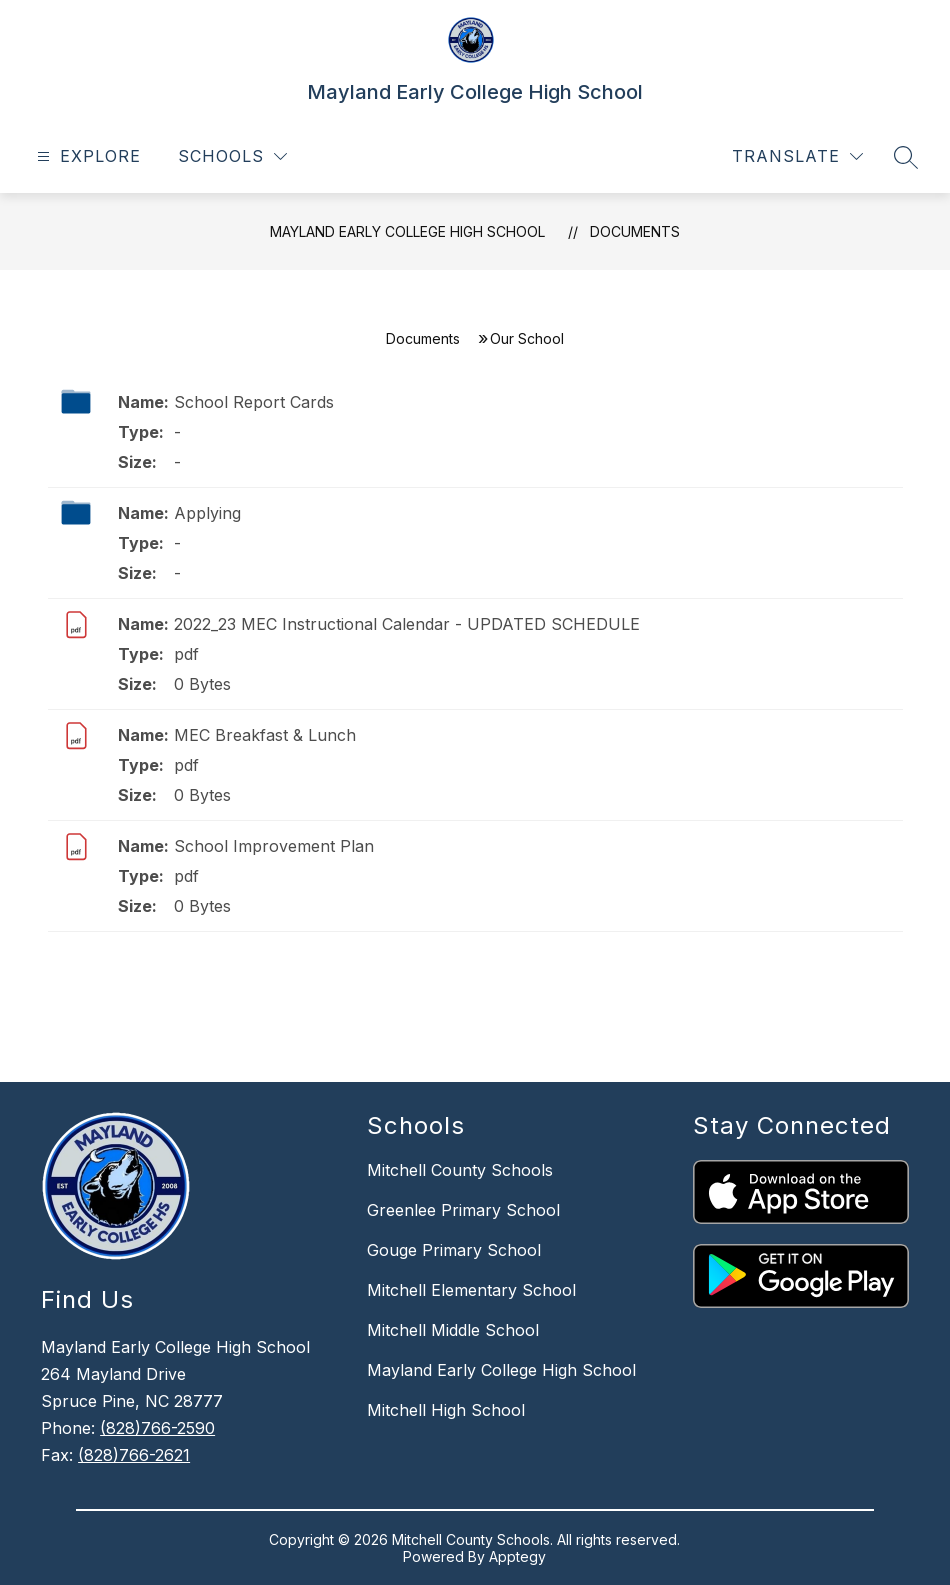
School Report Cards (254, 402)
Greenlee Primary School (463, 1210)
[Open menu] (86, 156)
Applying (207, 513)
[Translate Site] (797, 156)
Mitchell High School (446, 1410)
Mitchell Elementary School (471, 1290)
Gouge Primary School (454, 1250)
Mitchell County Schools (460, 1170)
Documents (635, 231)
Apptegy (517, 1556)
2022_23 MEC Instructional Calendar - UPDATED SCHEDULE (407, 624)
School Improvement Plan (274, 846)
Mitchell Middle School (453, 1330)
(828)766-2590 (157, 1428)
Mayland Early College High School (407, 231)
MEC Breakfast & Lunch (265, 735)
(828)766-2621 (134, 1455)
